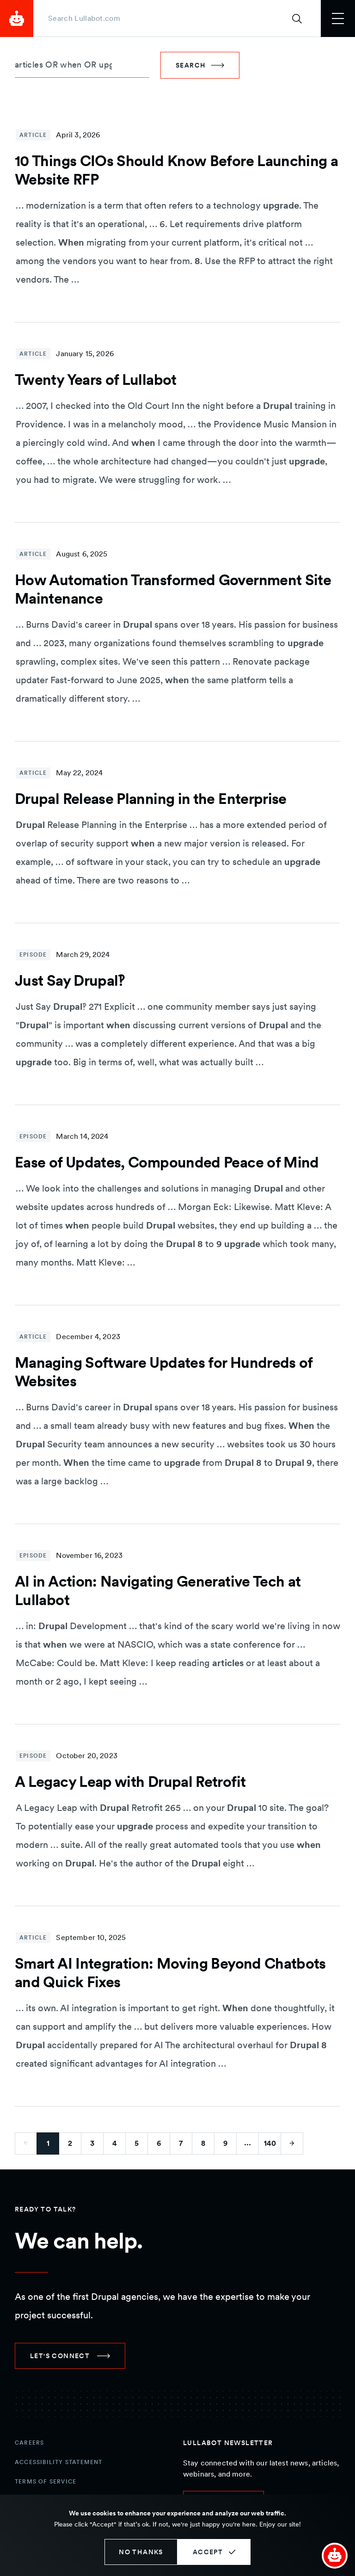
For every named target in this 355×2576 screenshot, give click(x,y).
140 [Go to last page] (270, 2143)
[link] (70, 2356)
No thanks (141, 2552)
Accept (208, 2552)
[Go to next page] (292, 2143)
